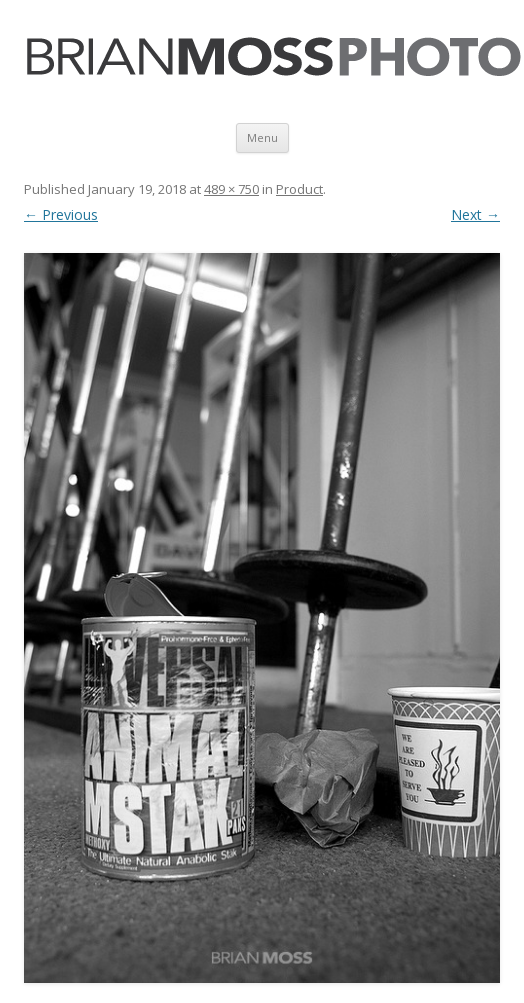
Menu (262, 137)
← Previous (61, 214)
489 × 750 (231, 189)
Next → (475, 214)
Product (299, 189)
